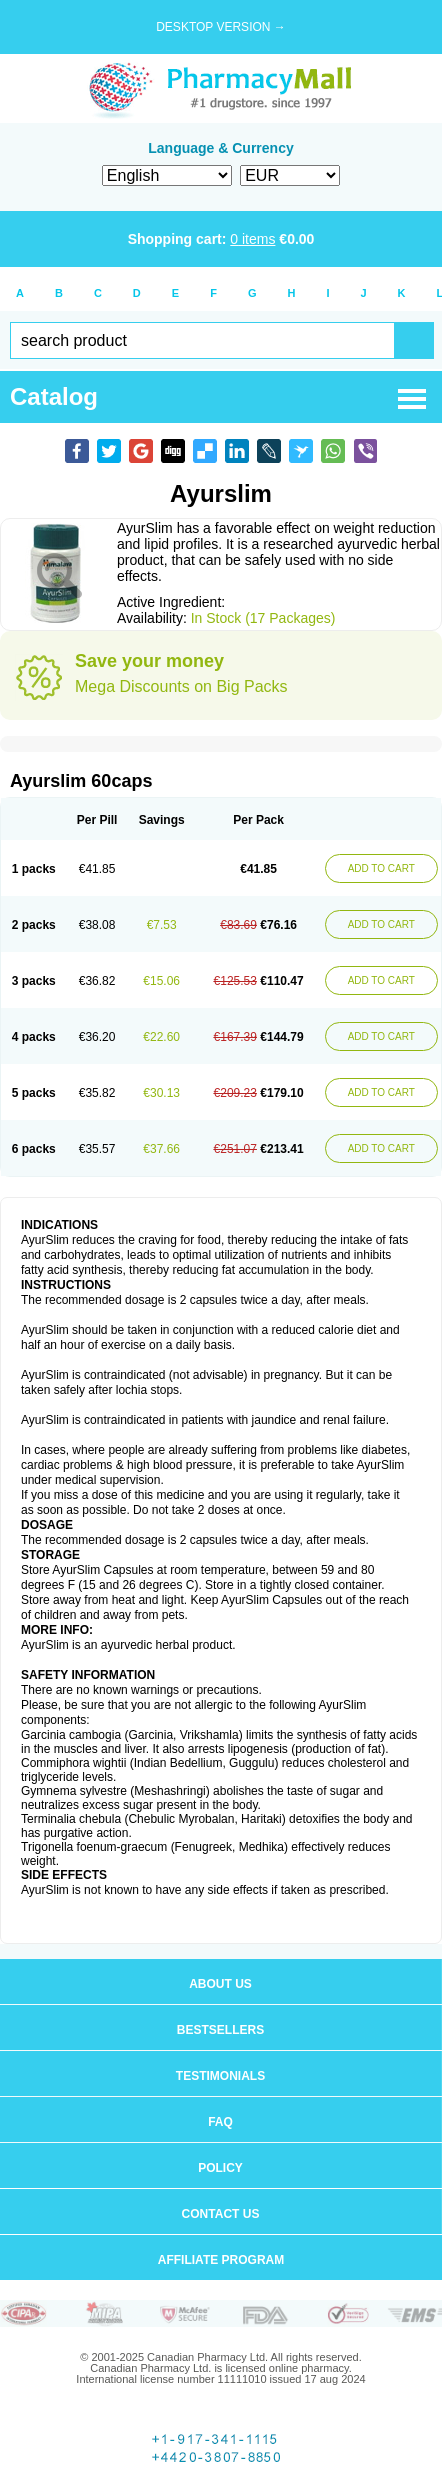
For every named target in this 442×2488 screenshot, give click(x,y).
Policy (220, 2168)
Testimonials (220, 2076)
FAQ (220, 2122)
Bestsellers (220, 2030)
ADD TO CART (381, 868)
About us (220, 1984)
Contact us (221, 2214)
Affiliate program (221, 2260)
